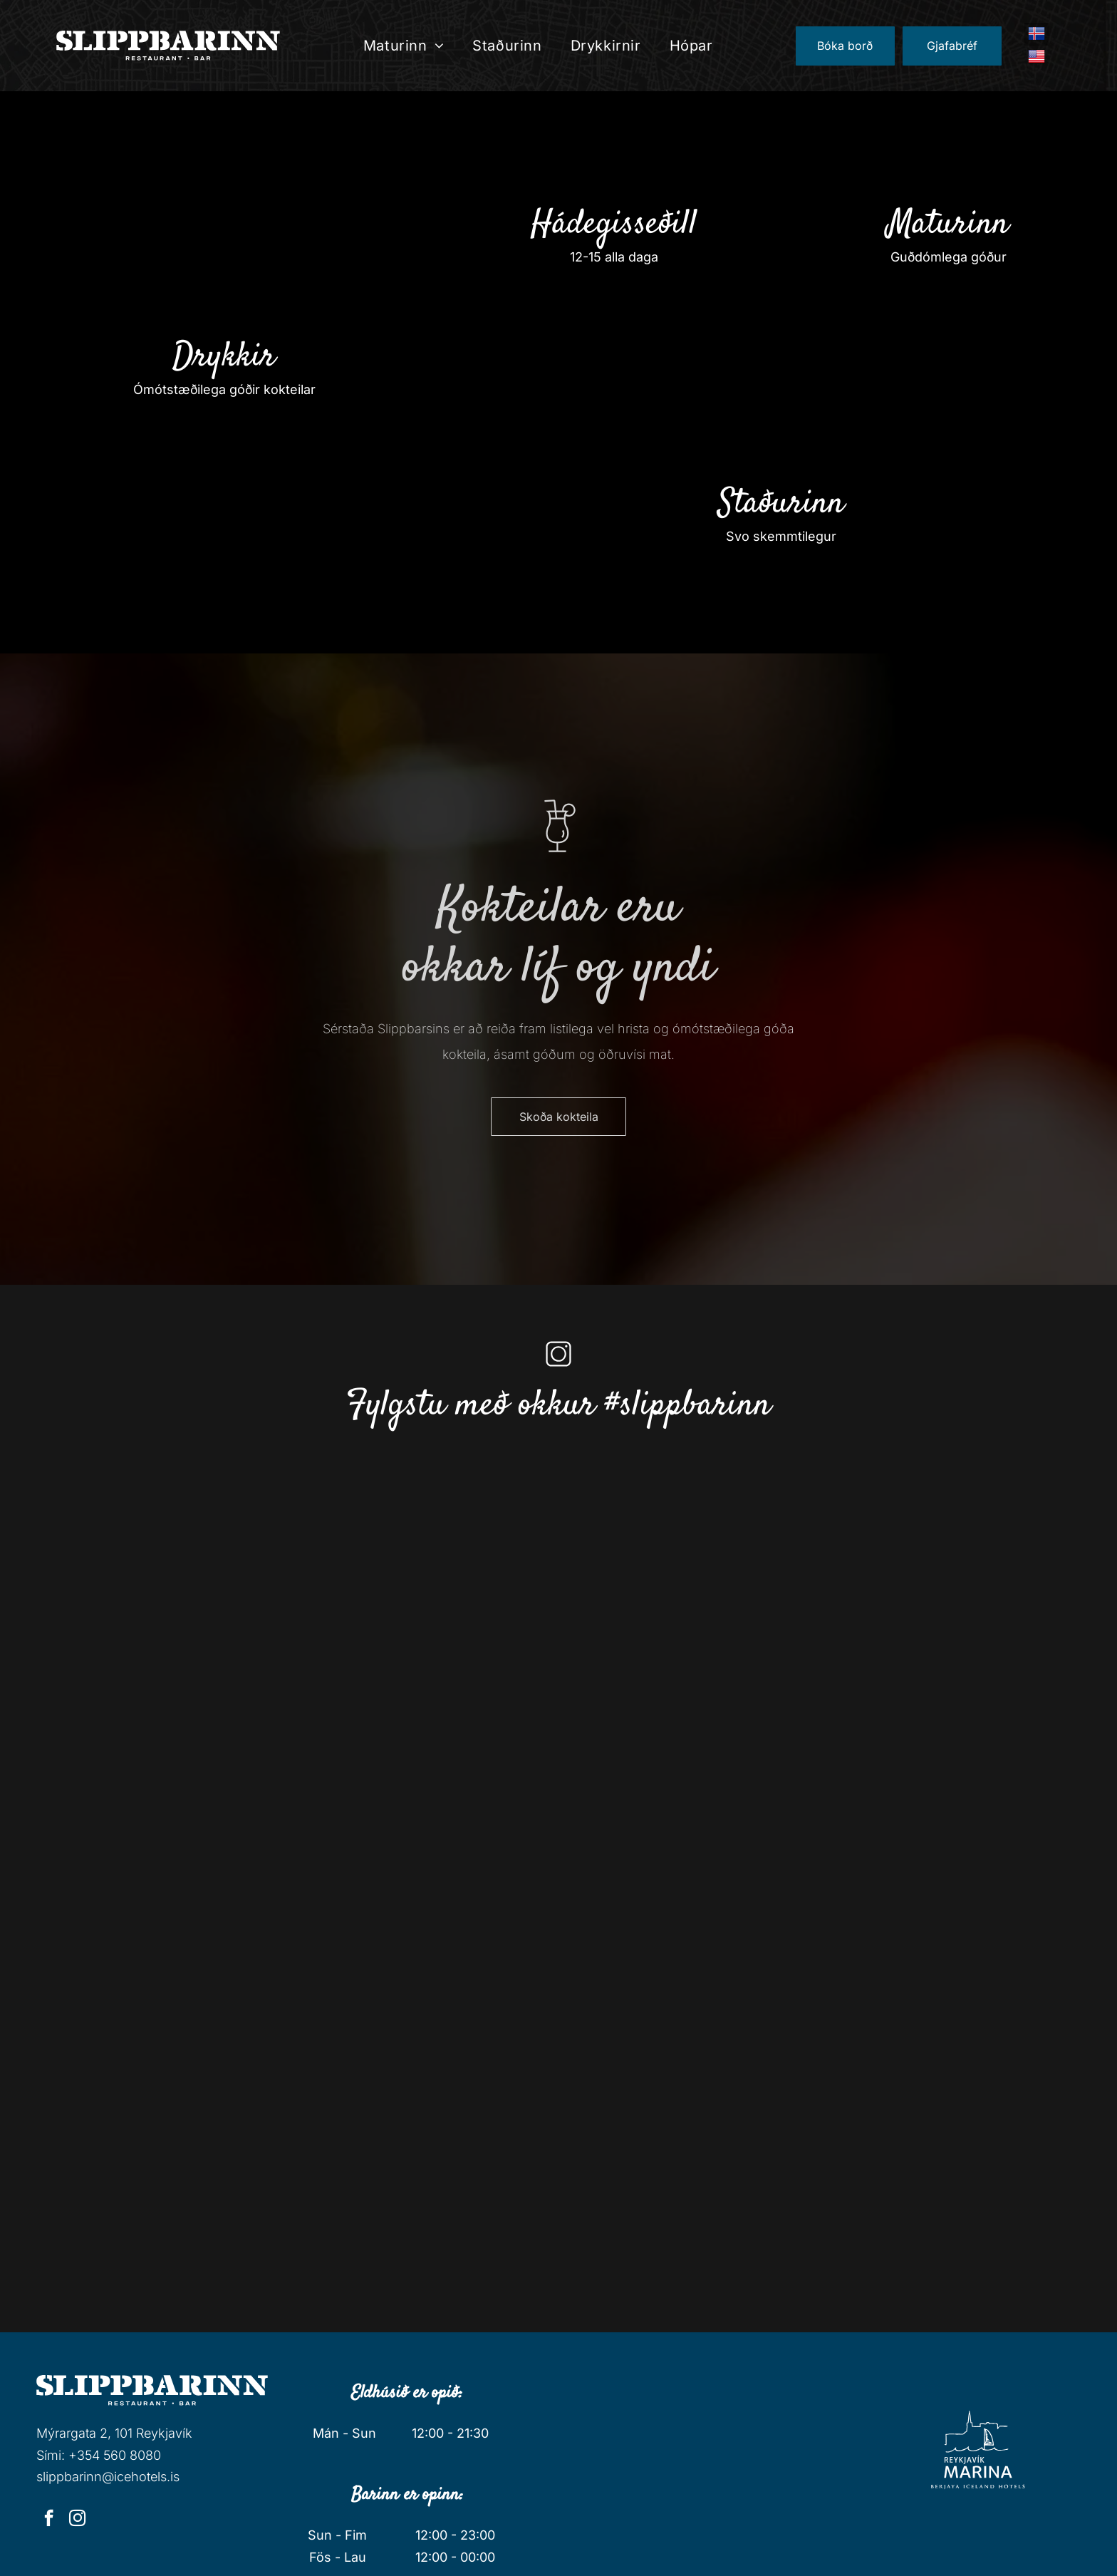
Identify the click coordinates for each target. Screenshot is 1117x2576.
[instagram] (77, 2519)
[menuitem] (403, 45)
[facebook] (48, 2519)
